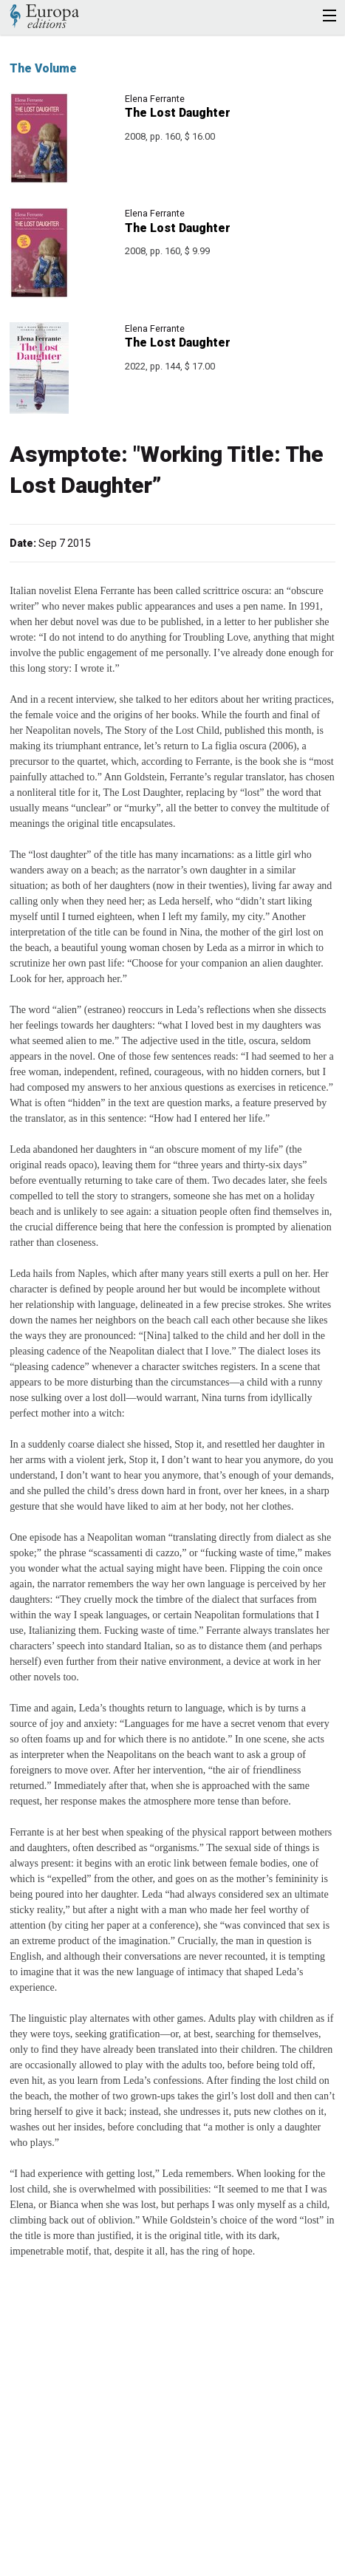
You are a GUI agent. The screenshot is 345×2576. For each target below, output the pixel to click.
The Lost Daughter (177, 113)
